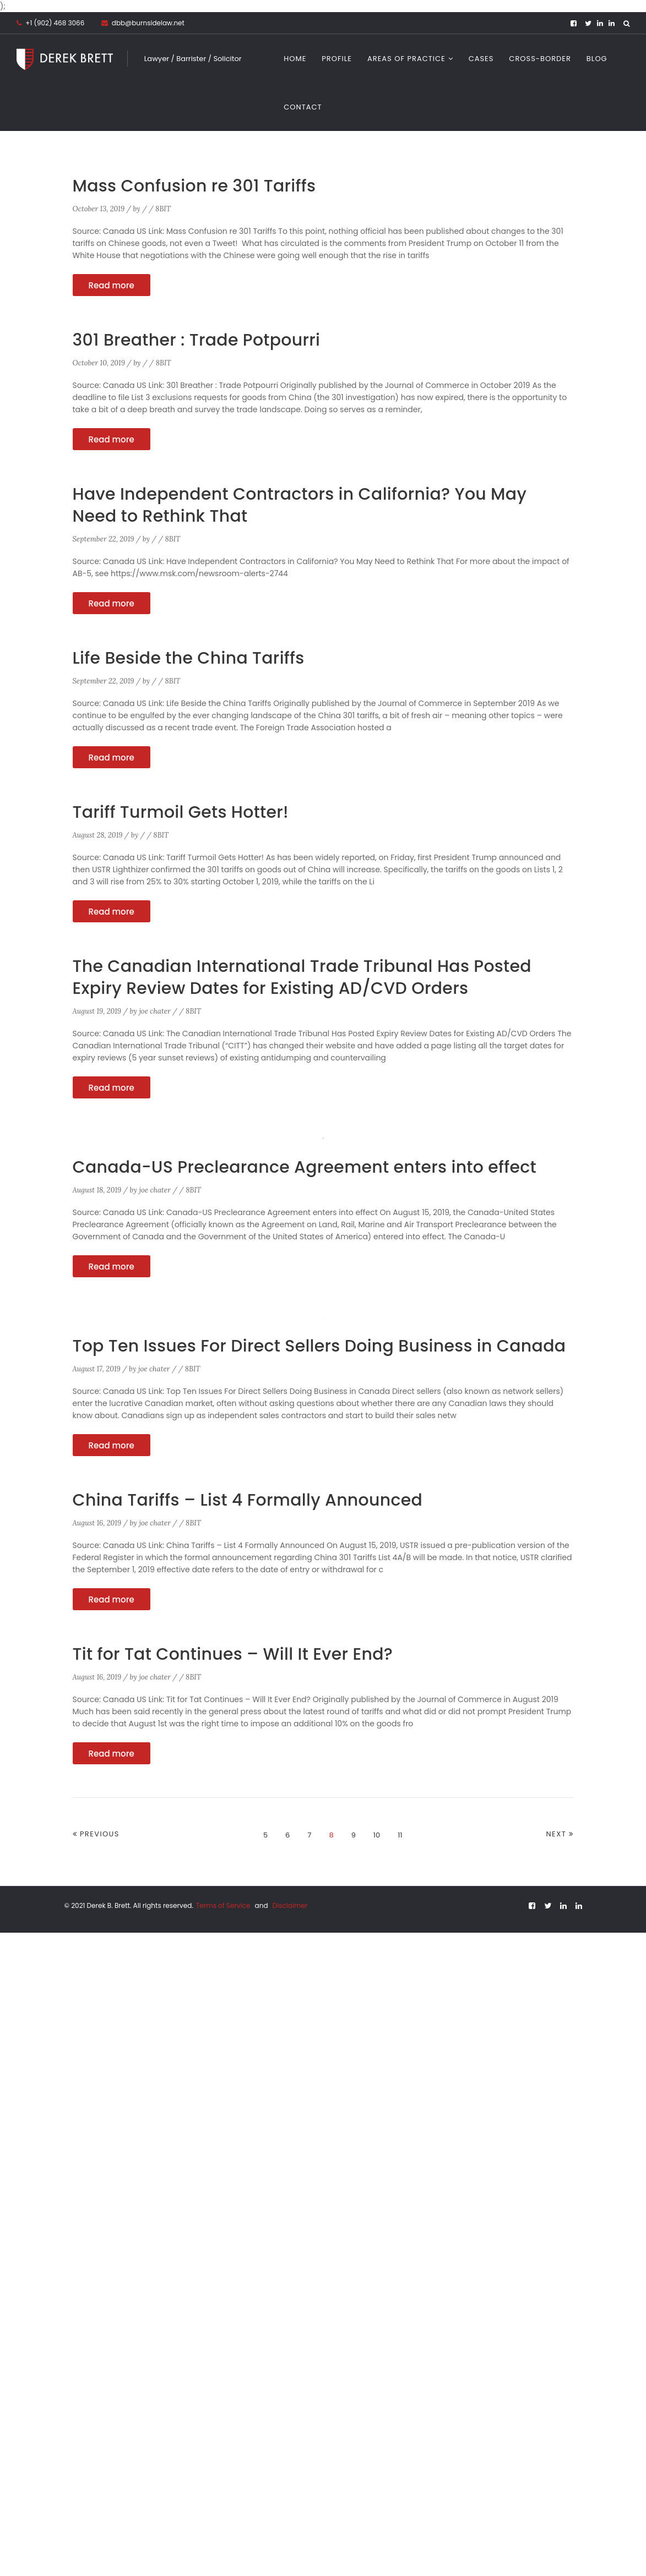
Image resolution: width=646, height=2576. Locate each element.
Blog (597, 58)
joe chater (155, 1011)
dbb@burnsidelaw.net (142, 23)
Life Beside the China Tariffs (189, 658)
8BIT (163, 209)
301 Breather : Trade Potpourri (197, 340)
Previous (100, 1834)
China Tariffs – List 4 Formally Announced (248, 1500)
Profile (337, 58)
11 (400, 1835)
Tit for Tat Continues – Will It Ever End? (233, 1654)
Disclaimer (290, 1905)
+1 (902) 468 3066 (54, 23)
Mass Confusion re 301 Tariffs (195, 186)
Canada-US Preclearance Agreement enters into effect (305, 1167)
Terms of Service (224, 1905)
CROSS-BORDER (540, 58)
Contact (303, 107)
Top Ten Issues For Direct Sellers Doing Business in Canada (320, 1346)
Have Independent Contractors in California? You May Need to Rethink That (300, 505)
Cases (481, 58)
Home (295, 58)
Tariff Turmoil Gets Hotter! (181, 812)
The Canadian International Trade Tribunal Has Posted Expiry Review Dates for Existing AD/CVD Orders (303, 977)
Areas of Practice (406, 58)
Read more (111, 285)
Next (556, 1834)
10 (376, 1835)
